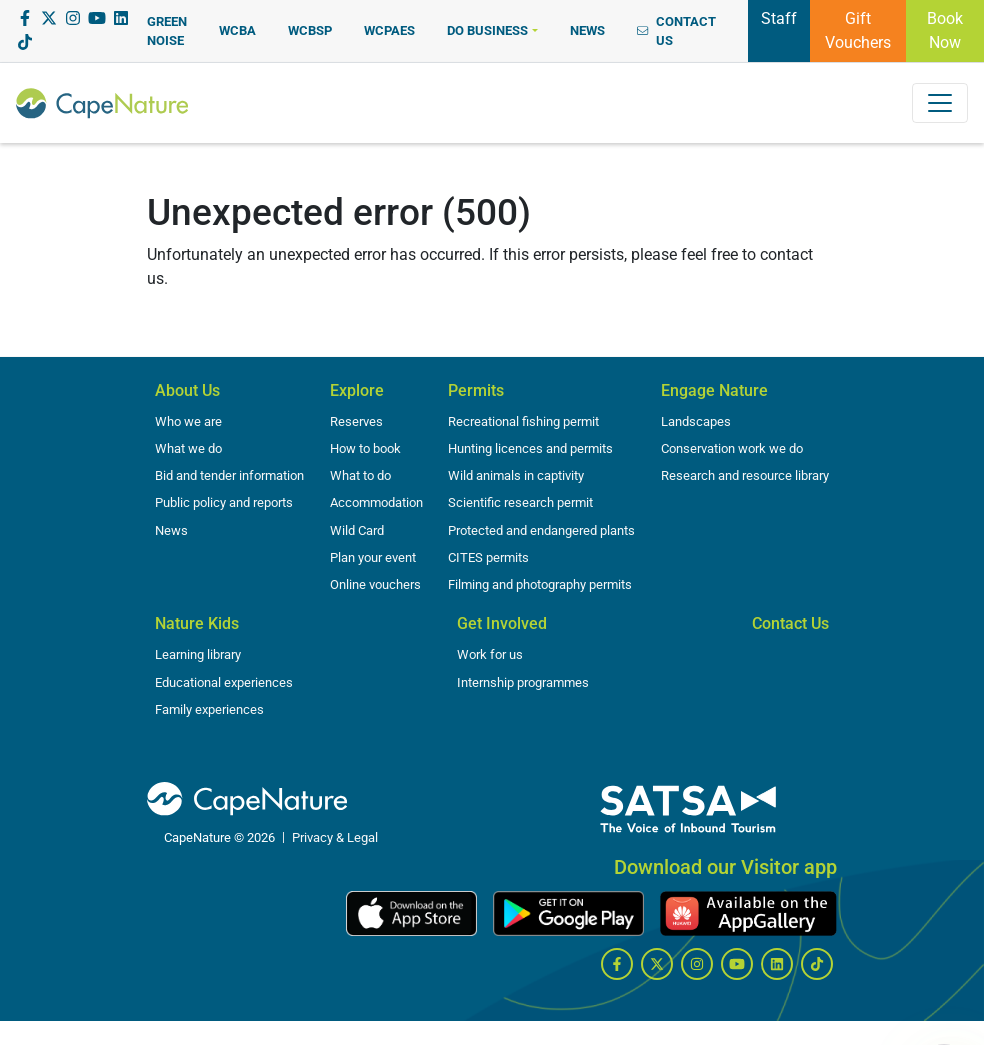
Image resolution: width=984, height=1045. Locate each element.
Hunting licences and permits (530, 448)
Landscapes (696, 421)
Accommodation (376, 502)
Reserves (356, 421)
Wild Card (357, 530)
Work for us (490, 654)
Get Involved (502, 623)
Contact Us (790, 623)
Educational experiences (224, 682)
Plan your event (373, 557)
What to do (360, 475)
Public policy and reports (224, 502)
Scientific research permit (520, 502)
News (171, 530)
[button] (492, 30)
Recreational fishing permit (523, 421)
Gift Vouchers (858, 30)
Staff (779, 17)
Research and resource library (745, 475)
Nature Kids (197, 623)
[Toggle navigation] (940, 103)
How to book (365, 448)
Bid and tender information (229, 475)
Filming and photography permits (540, 584)
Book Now (945, 30)
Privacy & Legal (335, 837)
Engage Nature (714, 390)
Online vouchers (375, 584)
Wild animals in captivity (516, 475)
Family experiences (209, 709)
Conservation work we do (732, 448)
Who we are (188, 421)
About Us (187, 390)
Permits (476, 390)
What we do (188, 448)
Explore (357, 390)
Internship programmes (523, 682)
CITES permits (488, 557)
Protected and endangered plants (541, 530)
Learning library (198, 654)
